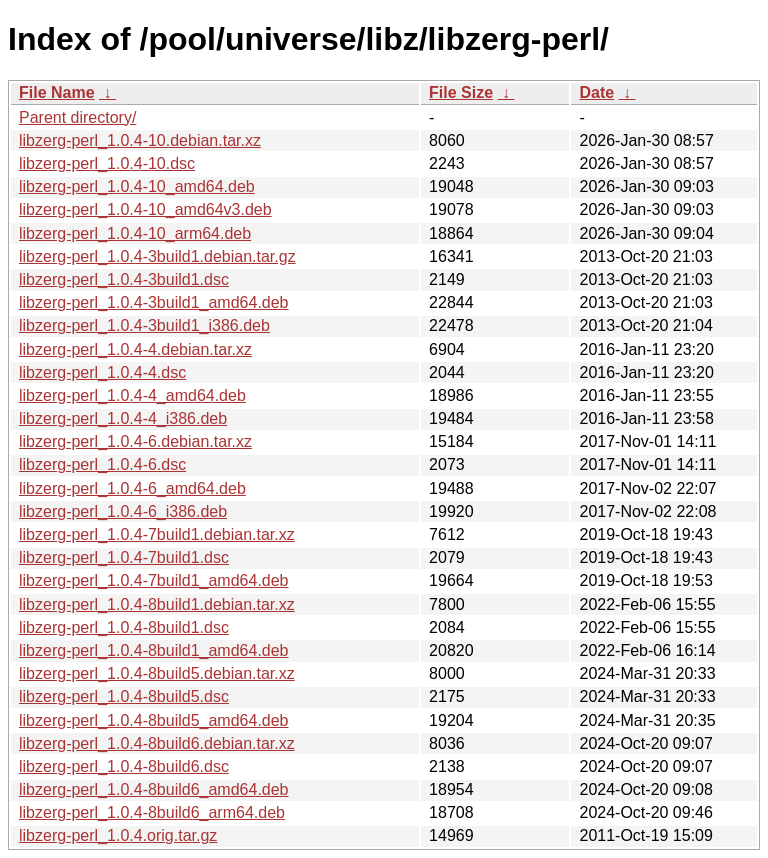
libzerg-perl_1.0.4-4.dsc (102, 372)
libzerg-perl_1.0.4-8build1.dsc (124, 627)
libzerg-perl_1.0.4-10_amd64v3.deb (145, 209)
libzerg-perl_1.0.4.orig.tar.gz (118, 835)
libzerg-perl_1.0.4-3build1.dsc (124, 279)
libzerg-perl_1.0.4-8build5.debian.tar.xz (157, 673)
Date (596, 92)
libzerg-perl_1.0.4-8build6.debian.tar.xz (157, 743)
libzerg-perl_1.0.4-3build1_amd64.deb (154, 302)
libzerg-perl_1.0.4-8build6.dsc (124, 766)
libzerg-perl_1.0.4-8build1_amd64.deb (154, 650)
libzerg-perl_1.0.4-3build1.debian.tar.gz (157, 256)
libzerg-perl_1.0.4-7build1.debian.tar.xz (157, 534)
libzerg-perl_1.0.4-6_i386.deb (123, 511)
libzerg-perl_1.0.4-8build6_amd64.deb (154, 789)
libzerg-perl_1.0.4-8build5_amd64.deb (154, 720)
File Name (57, 92)
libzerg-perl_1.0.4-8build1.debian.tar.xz (157, 604)
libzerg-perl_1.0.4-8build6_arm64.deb (152, 812)
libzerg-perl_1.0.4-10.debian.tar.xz (140, 140)
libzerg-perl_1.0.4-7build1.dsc (124, 557)
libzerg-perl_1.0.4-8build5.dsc (124, 696)
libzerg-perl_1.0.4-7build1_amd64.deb (154, 580)
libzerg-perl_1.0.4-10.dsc (107, 163)
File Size (461, 92)
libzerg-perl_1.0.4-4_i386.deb (123, 418)
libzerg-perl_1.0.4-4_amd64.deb (132, 395)
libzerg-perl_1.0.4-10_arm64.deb (135, 233)
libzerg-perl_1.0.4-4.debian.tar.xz (135, 349)
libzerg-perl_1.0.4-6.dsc (102, 464)
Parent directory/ (77, 117)
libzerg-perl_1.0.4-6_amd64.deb (132, 488)
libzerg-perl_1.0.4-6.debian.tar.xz (135, 441)
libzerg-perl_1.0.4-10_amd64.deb (137, 186)
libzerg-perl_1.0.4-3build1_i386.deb (144, 325)
